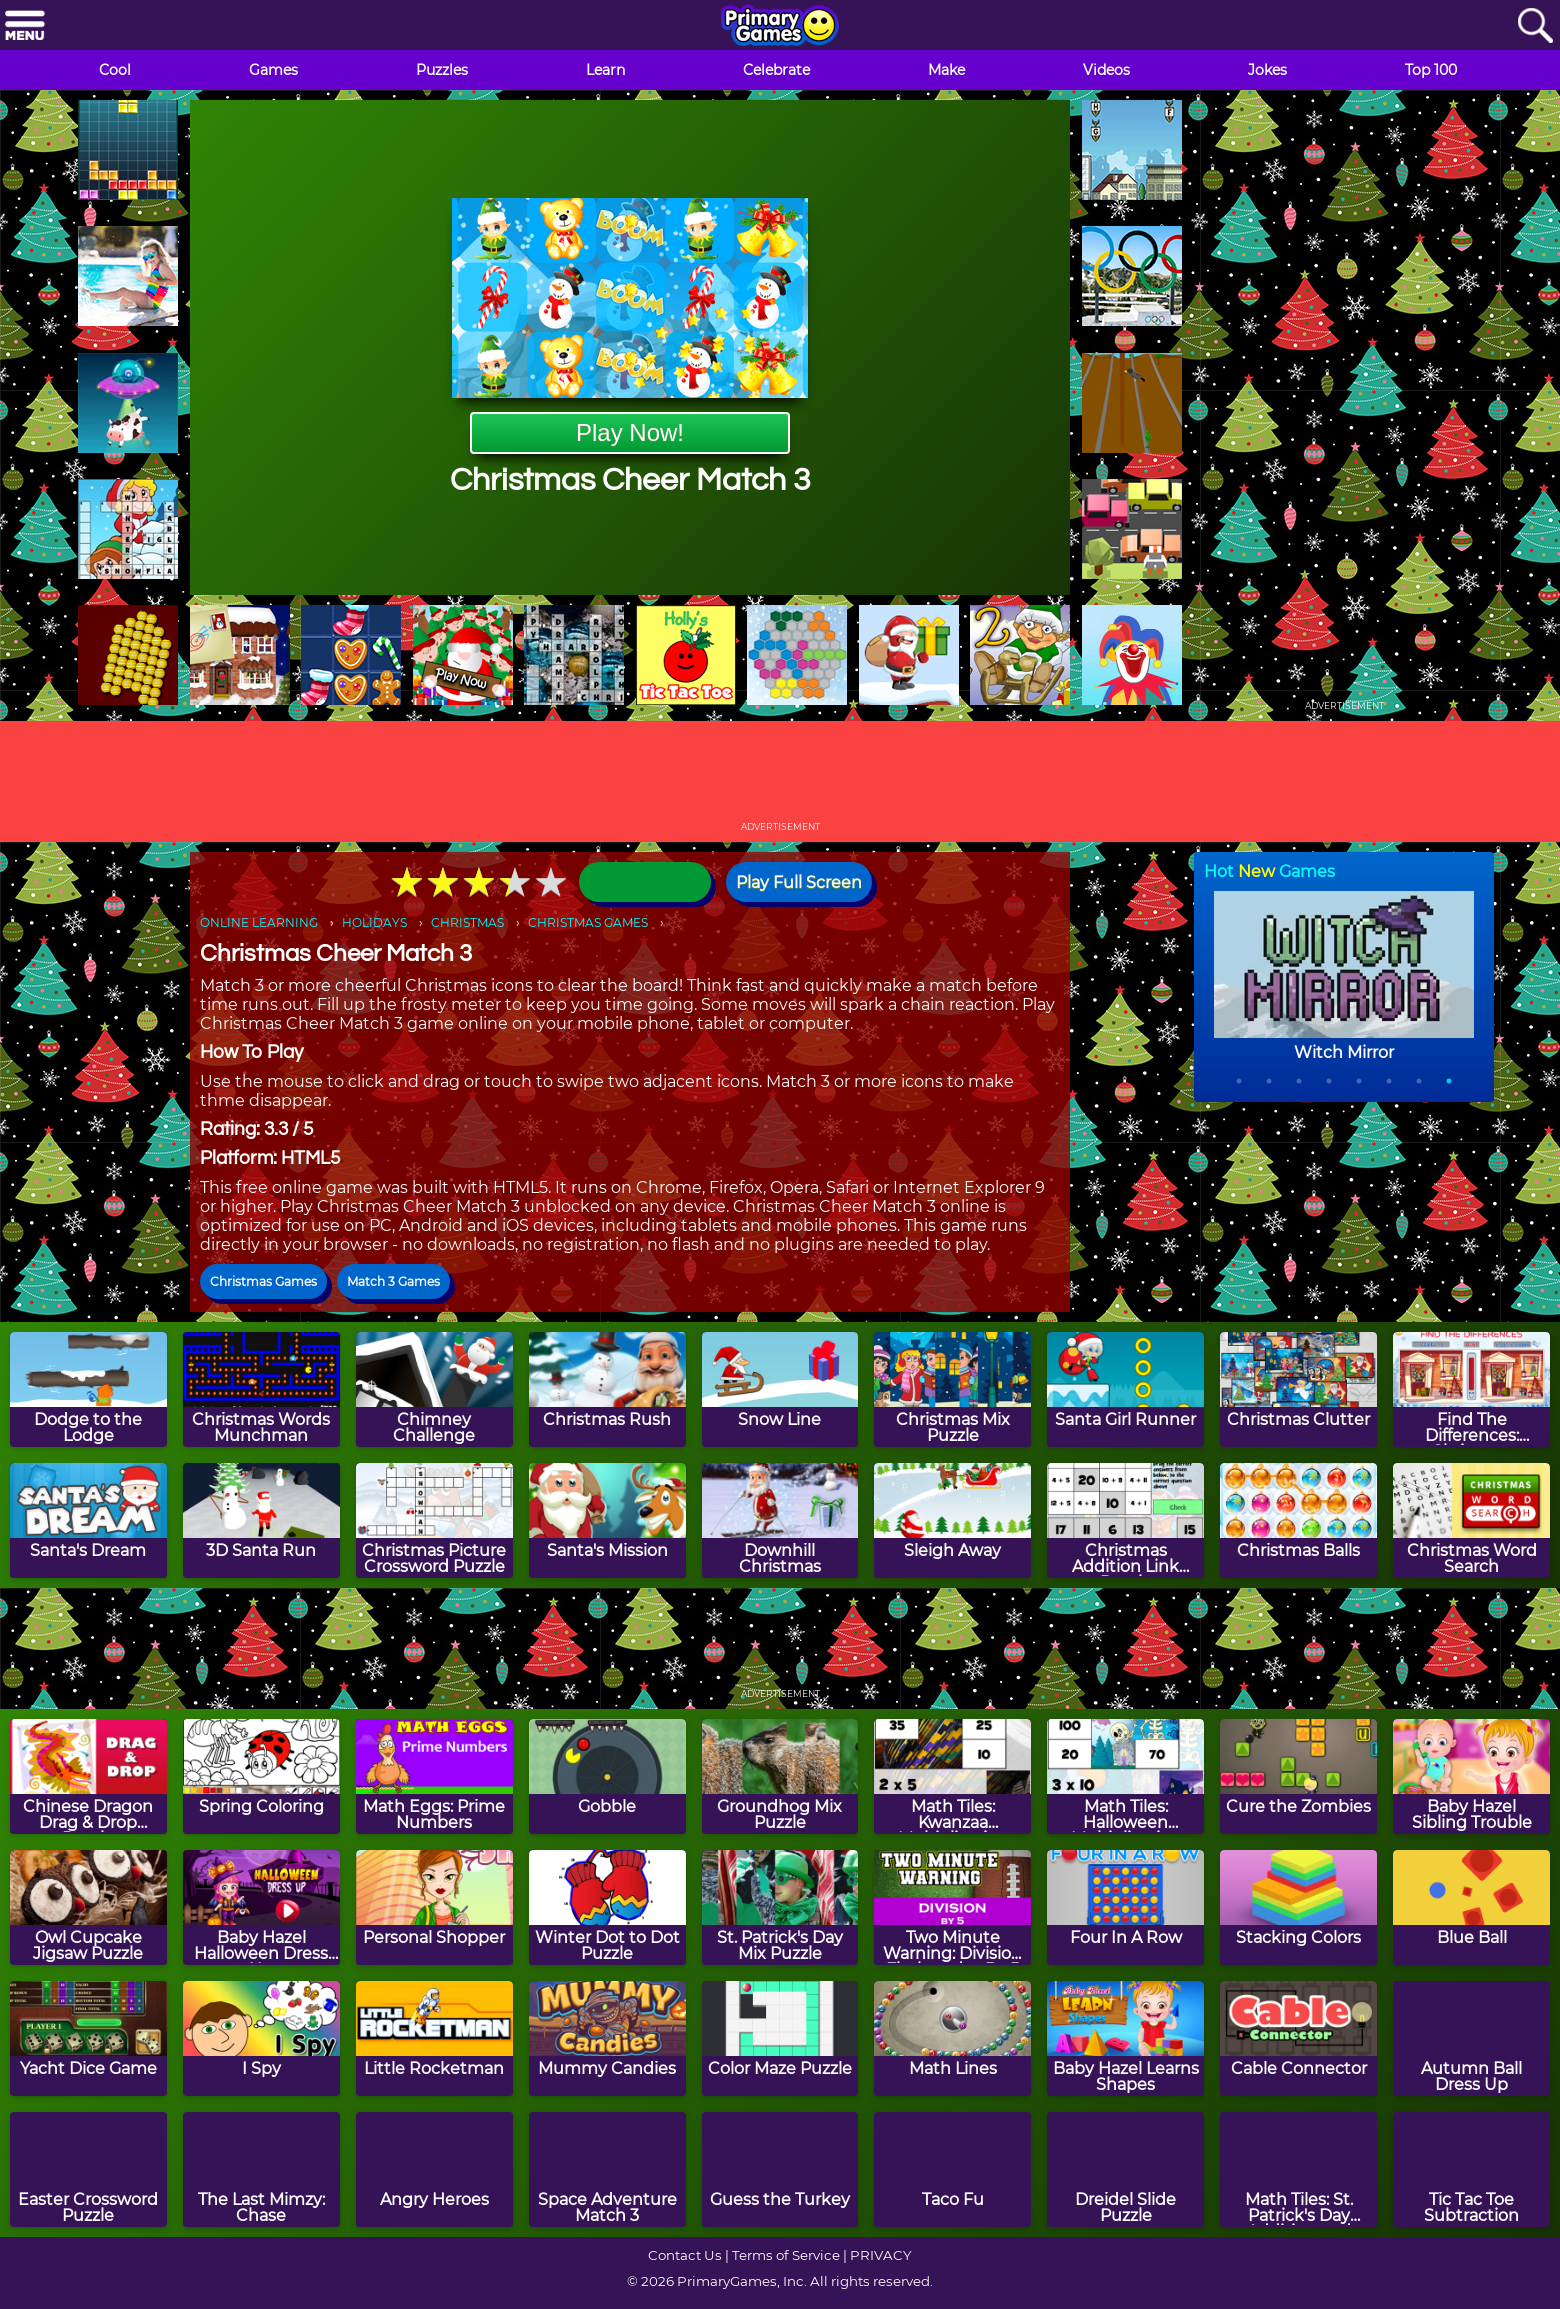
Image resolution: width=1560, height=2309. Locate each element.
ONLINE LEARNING (259, 922)
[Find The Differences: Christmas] (1471, 1389)
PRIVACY (880, 2255)
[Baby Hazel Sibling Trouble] (1471, 1776)
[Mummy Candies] (607, 2038)
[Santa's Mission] (607, 1520)
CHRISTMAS (467, 922)
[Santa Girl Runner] (1125, 1389)
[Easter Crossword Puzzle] (88, 2169)
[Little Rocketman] (434, 2038)
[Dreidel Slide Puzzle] (1125, 2169)
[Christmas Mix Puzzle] (952, 1389)
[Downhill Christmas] (780, 1520)
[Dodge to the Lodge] (88, 1389)
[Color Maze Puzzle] (780, 2038)
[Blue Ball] (1471, 1907)
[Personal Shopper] (434, 1907)
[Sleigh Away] (952, 1520)
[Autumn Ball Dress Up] (1471, 2038)
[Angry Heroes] (434, 2169)
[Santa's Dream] (88, 1520)
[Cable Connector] (1298, 2038)
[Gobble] (607, 1776)
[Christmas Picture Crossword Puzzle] (434, 1520)
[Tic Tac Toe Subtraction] (1471, 2169)
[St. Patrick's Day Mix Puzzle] (780, 1907)
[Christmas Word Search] (1471, 1520)
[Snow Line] (780, 1389)
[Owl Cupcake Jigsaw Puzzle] (88, 1907)
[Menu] (25, 26)
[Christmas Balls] (1298, 1520)
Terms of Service (786, 2255)
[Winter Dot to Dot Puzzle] (607, 1907)
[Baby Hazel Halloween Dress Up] (261, 1907)
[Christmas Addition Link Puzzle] (1125, 1520)
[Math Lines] (952, 2038)
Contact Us (685, 2255)
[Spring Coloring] (261, 1776)
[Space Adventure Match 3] (607, 2169)
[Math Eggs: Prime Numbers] (434, 1776)
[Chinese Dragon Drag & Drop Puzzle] (88, 1776)
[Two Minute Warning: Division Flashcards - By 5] (952, 1907)
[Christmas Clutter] (1298, 1389)
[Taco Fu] (952, 2169)
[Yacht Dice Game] (88, 2038)
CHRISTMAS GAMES (588, 922)
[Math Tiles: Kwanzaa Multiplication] (952, 1776)
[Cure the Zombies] (1298, 1776)
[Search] (1535, 26)
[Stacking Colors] (1298, 1907)
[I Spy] (261, 2038)
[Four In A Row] (1125, 1907)
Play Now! (630, 432)
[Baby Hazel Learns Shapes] (1125, 2038)
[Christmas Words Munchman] (261, 1389)
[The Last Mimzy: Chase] (261, 2169)
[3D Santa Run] (261, 1520)
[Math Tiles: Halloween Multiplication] (1125, 1776)
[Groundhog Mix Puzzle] (780, 1776)
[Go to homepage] (780, 27)
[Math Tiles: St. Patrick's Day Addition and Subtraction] (1298, 2169)
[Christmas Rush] (607, 1389)
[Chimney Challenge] (434, 1389)
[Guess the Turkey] (780, 2169)
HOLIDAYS (374, 922)
